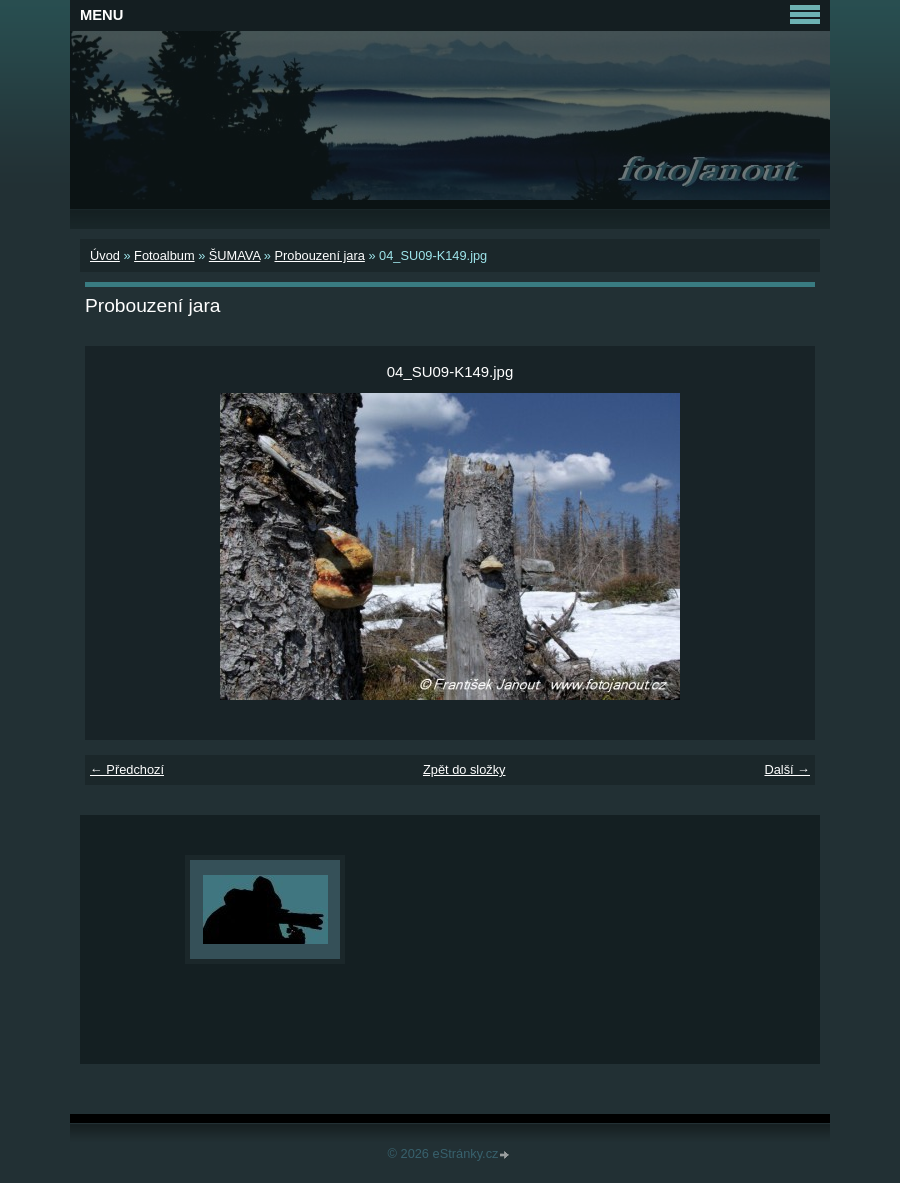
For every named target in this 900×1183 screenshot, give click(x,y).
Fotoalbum (164, 255)
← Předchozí (127, 769)
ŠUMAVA (234, 255)
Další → (787, 769)
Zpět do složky (464, 769)
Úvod (105, 255)
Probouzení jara (319, 255)
